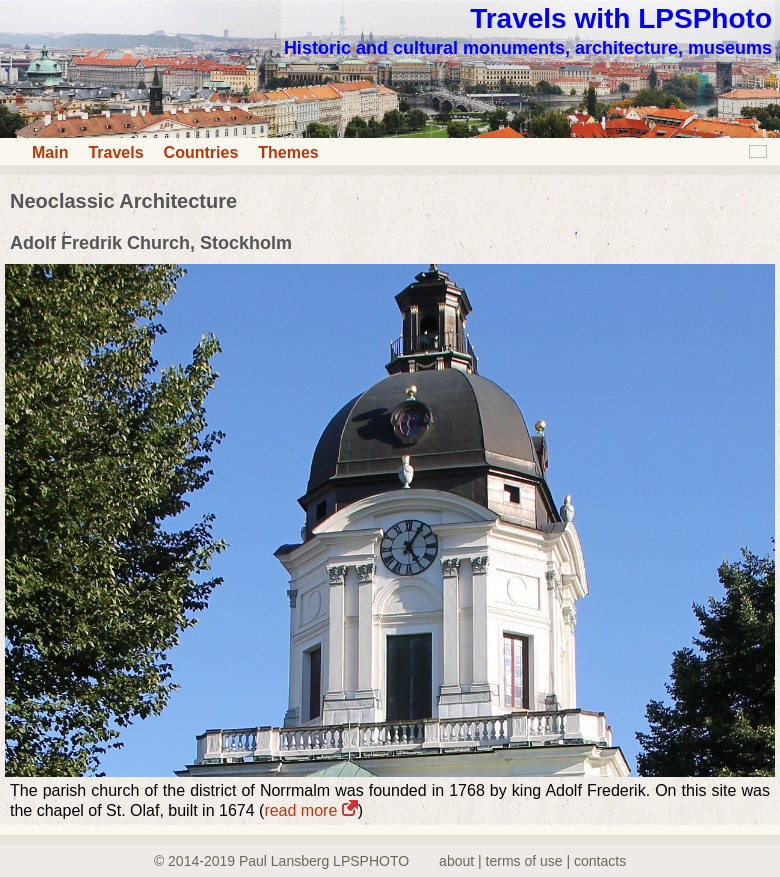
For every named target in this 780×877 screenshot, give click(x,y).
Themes (288, 152)
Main (50, 152)
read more (310, 810)
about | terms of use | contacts (532, 861)
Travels (115, 152)
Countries (201, 152)
